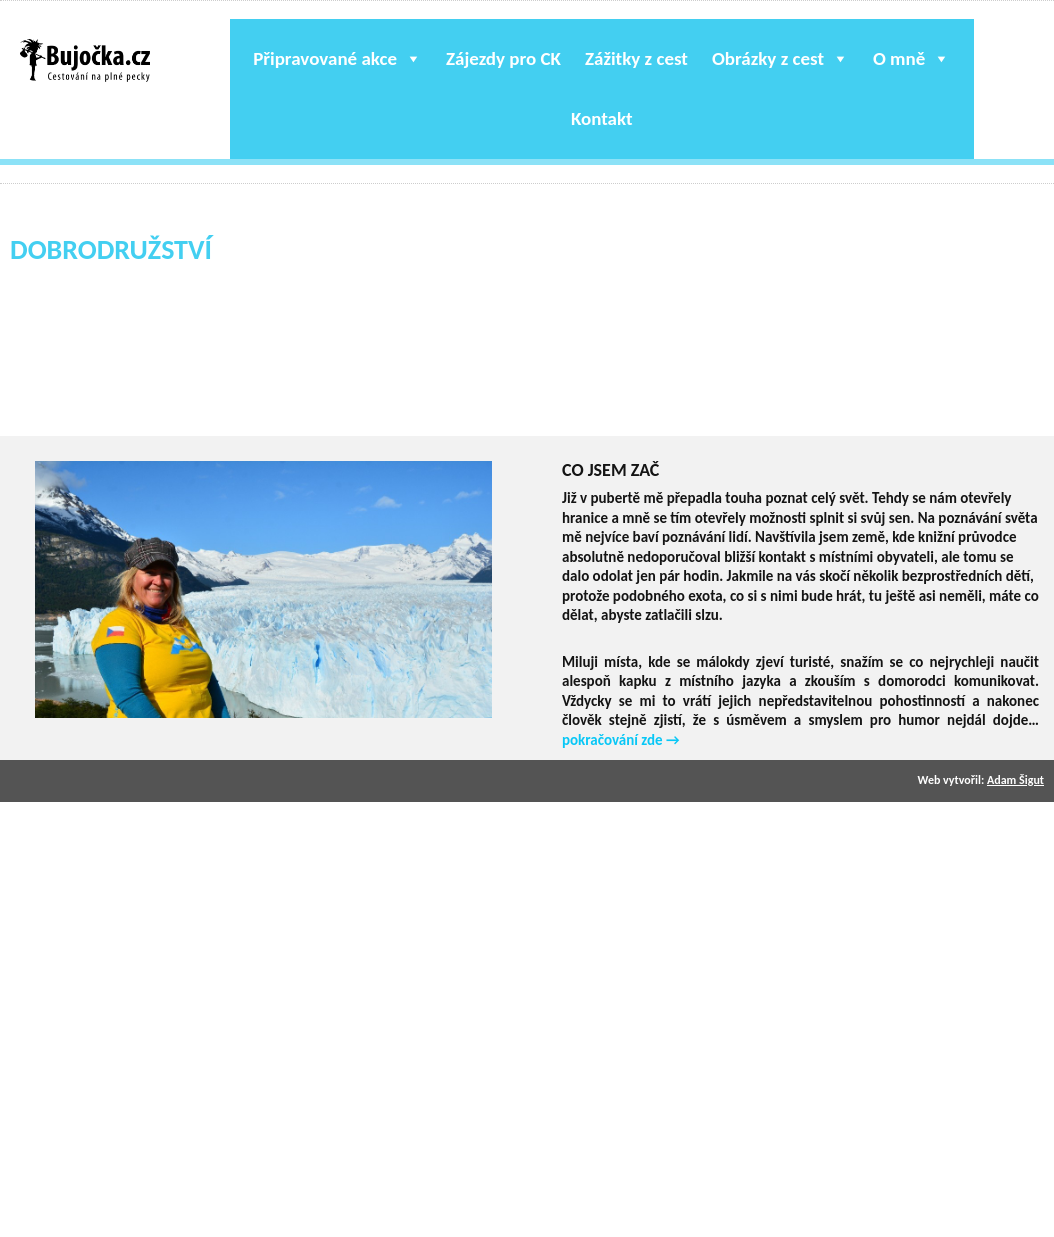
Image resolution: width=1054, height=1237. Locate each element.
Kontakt (602, 118)
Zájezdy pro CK (503, 58)
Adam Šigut (1015, 780)
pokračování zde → (621, 740)
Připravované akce (337, 58)
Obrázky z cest (780, 58)
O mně (911, 58)
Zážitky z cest (636, 58)
